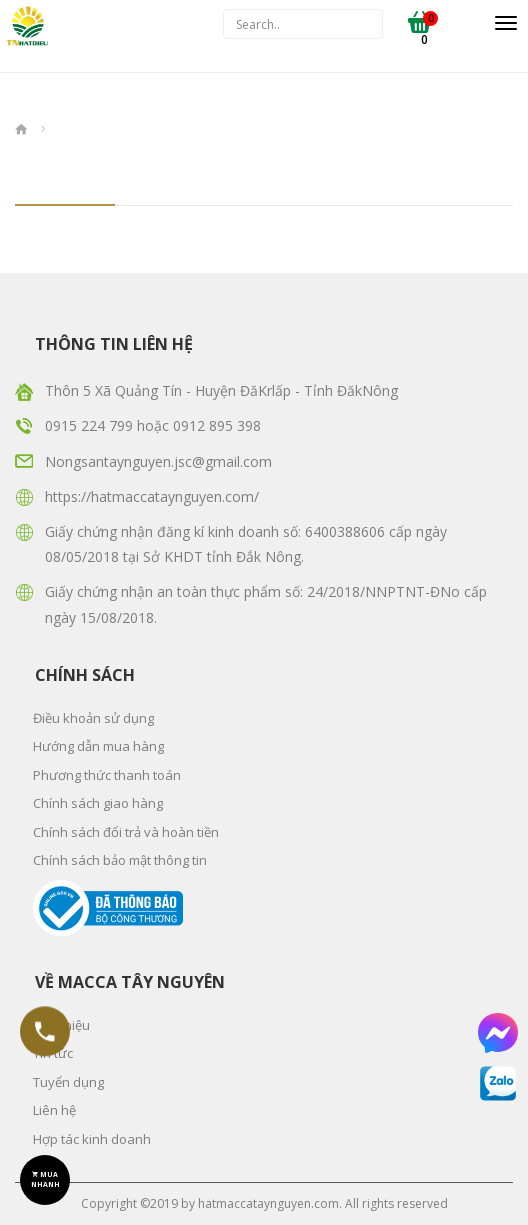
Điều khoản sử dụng (93, 718)
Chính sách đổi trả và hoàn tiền (126, 832)
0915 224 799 (91, 425)
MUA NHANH (45, 1179)
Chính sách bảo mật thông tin (120, 860)
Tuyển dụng (68, 1082)
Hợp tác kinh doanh (92, 1139)
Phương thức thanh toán (107, 775)
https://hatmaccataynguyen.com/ (152, 496)
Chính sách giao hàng (98, 803)
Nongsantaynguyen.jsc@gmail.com (158, 461)
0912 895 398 (217, 425)
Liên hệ (54, 1110)
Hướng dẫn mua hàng (98, 746)
